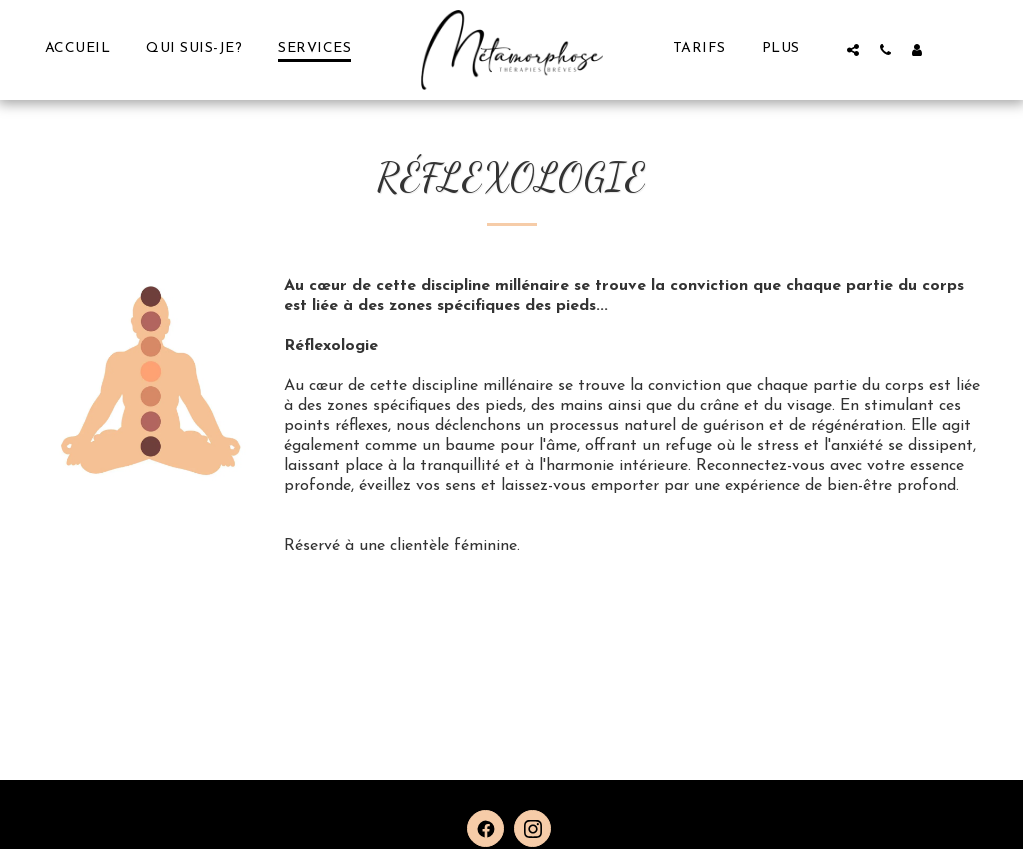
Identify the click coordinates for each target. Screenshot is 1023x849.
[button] (853, 49)
